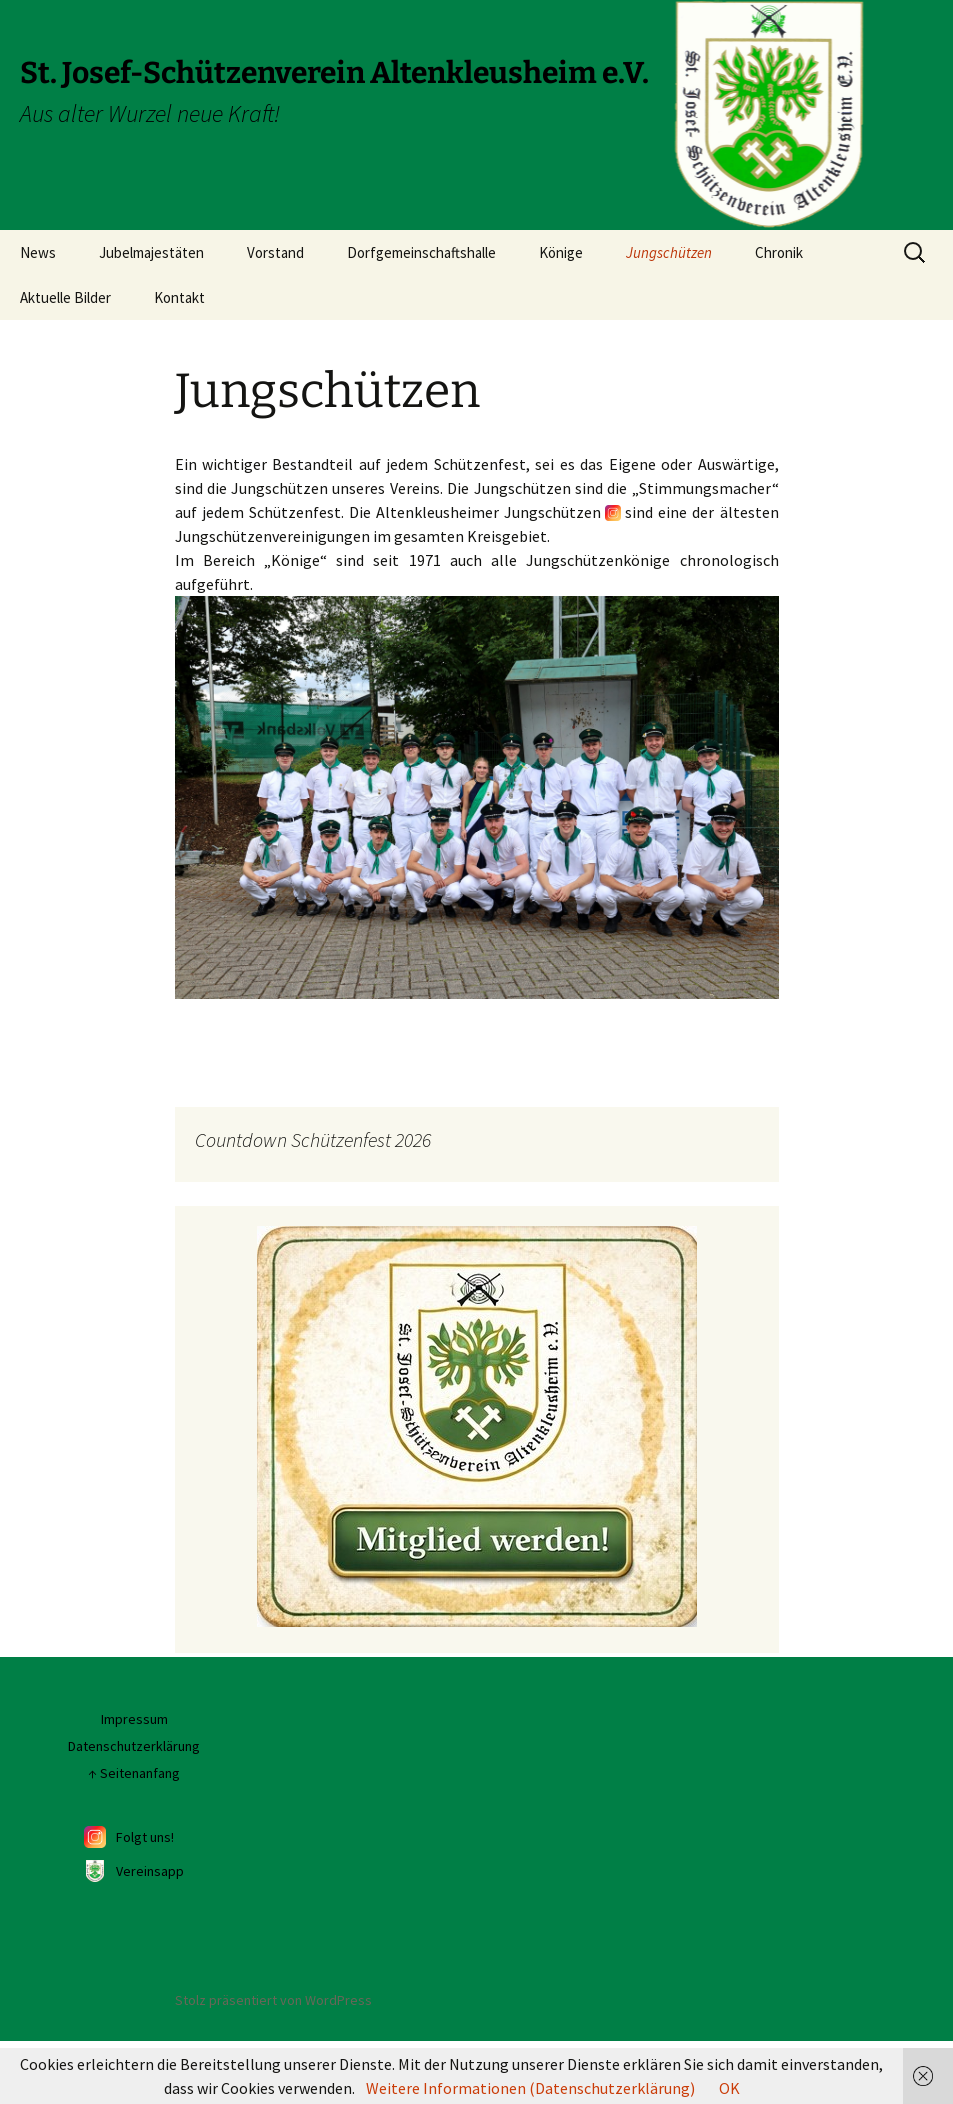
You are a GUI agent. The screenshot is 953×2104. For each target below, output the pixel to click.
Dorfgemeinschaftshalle (421, 252)
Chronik (779, 252)
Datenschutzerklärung (134, 1809)
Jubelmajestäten (151, 252)
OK (729, 2088)
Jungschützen (669, 252)
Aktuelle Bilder (65, 297)
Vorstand (275, 252)
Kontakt (179, 297)
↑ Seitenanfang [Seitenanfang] (134, 1836)
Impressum (134, 1783)
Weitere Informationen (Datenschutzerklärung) (530, 2088)
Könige (561, 252)
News (38, 252)
